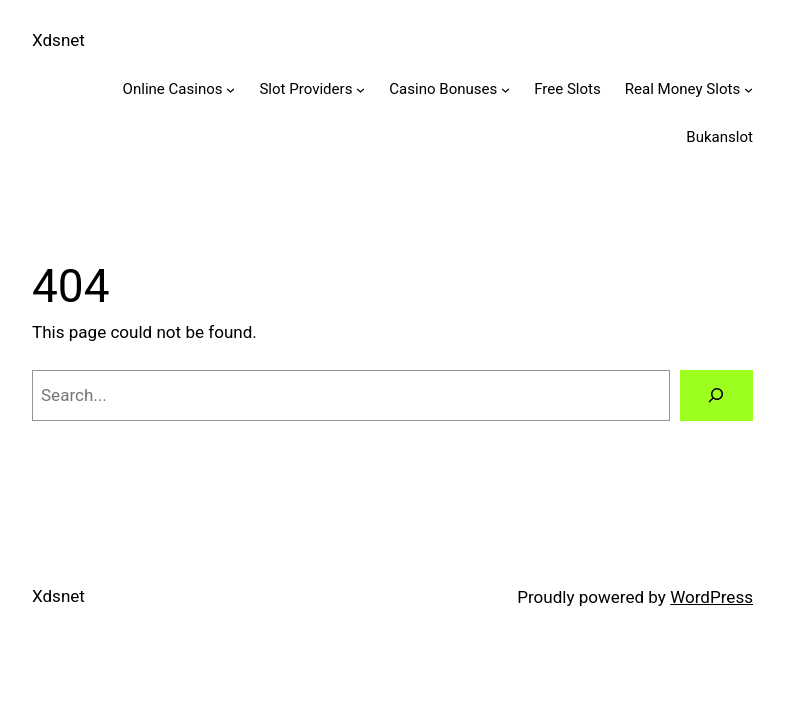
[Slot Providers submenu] (360, 89)
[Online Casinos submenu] (230, 89)
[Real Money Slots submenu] (748, 89)
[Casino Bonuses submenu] (505, 89)
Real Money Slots (682, 89)
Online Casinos (173, 89)
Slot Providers (305, 89)
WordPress (711, 597)
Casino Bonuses (443, 89)
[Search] (716, 395)
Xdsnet (58, 40)
